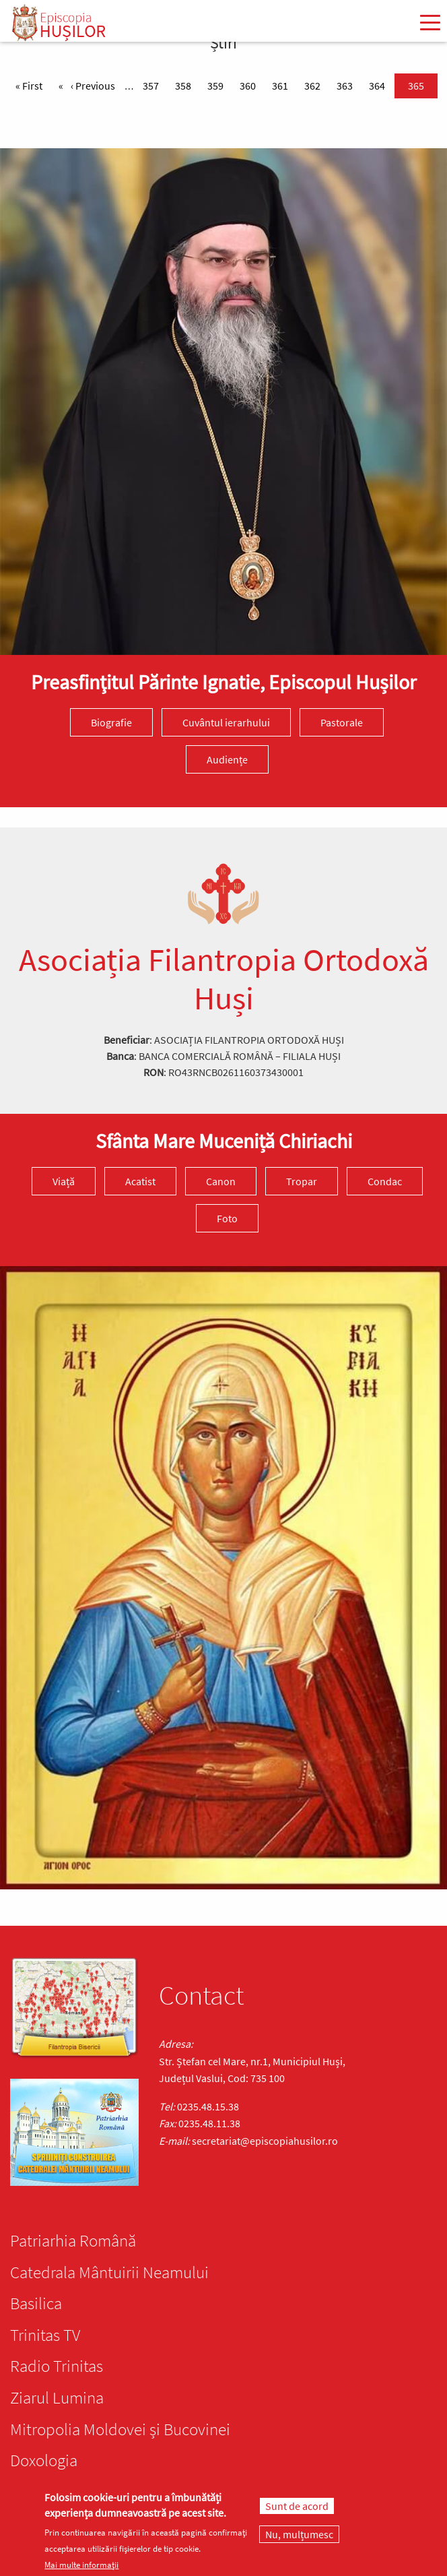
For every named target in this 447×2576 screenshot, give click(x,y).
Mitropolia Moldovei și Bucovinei (120, 2429)
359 (218, 84)
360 (250, 84)
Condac (385, 1181)
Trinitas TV (45, 2335)
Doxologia (43, 2460)
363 (347, 84)
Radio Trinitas (56, 2366)
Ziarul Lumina (57, 2397)
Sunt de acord (297, 2506)
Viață (64, 1181)
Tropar (301, 1181)
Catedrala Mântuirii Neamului (109, 2272)
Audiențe (227, 759)
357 (153, 84)
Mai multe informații (81, 2565)
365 (419, 84)
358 (186, 84)
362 (315, 84)
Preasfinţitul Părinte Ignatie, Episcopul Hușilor (223, 682)
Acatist (140, 1181)
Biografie (111, 722)
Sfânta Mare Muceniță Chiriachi (224, 1141)
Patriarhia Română (73, 2240)
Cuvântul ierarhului (226, 722)
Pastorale (341, 722)
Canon (221, 1181)
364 (379, 84)
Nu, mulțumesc (299, 2534)
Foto (227, 1218)
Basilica (36, 2303)
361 (283, 84)
